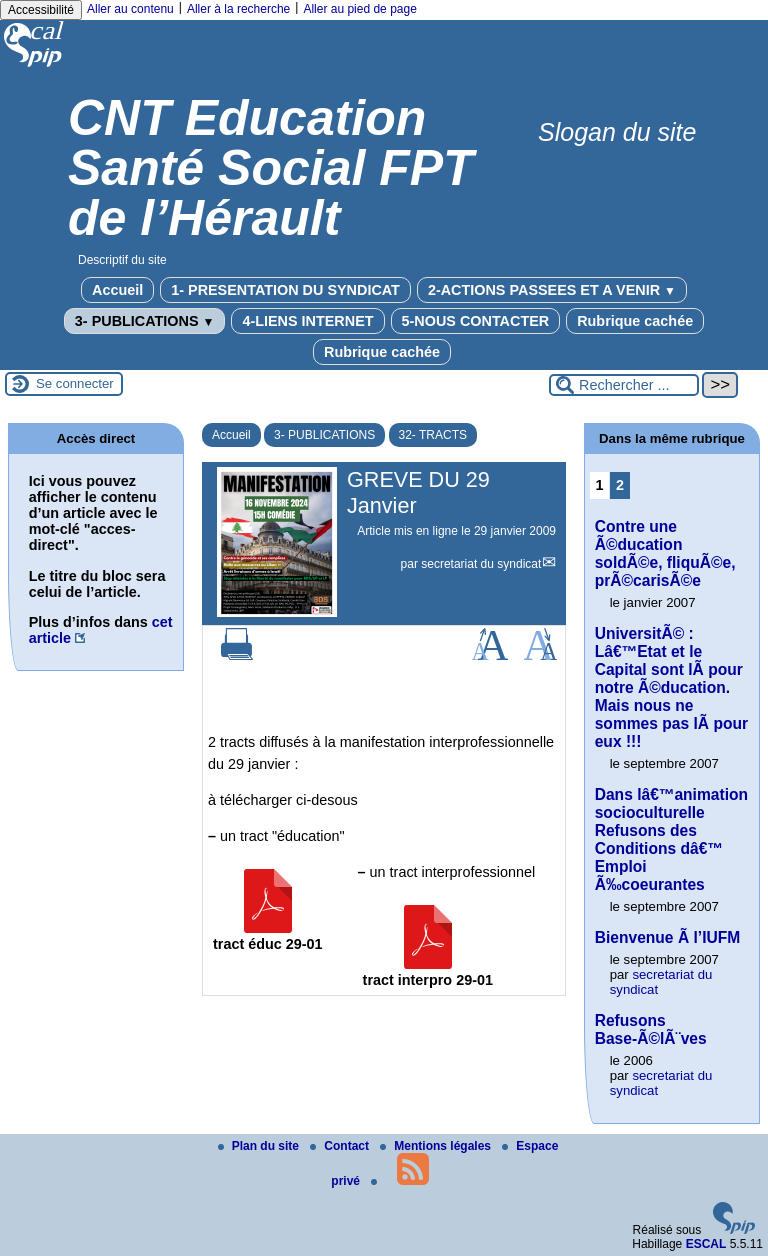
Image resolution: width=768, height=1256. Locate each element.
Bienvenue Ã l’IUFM (668, 937)
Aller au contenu (130, 9)
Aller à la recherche (238, 9)
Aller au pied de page (359, 9)
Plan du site (260, 1146)
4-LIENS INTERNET (307, 321)
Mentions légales (437, 1146)
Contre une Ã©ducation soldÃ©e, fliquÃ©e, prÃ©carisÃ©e (665, 553)
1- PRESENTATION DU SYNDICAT (285, 290)
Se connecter (75, 383)
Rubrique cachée (635, 321)
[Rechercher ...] (624, 385)
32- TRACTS (433, 435)
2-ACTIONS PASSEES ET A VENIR (552, 290)
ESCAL (706, 1244)
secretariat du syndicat (481, 564)
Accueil (117, 290)
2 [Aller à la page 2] (620, 485)
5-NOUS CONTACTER (476, 321)
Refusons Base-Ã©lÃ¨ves (651, 1029)
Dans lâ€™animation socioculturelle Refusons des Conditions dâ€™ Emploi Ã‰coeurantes (671, 839)
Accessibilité (41, 10)
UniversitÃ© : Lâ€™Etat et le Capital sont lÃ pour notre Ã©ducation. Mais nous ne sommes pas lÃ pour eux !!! (671, 687)
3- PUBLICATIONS (145, 321)
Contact (341, 1146)
